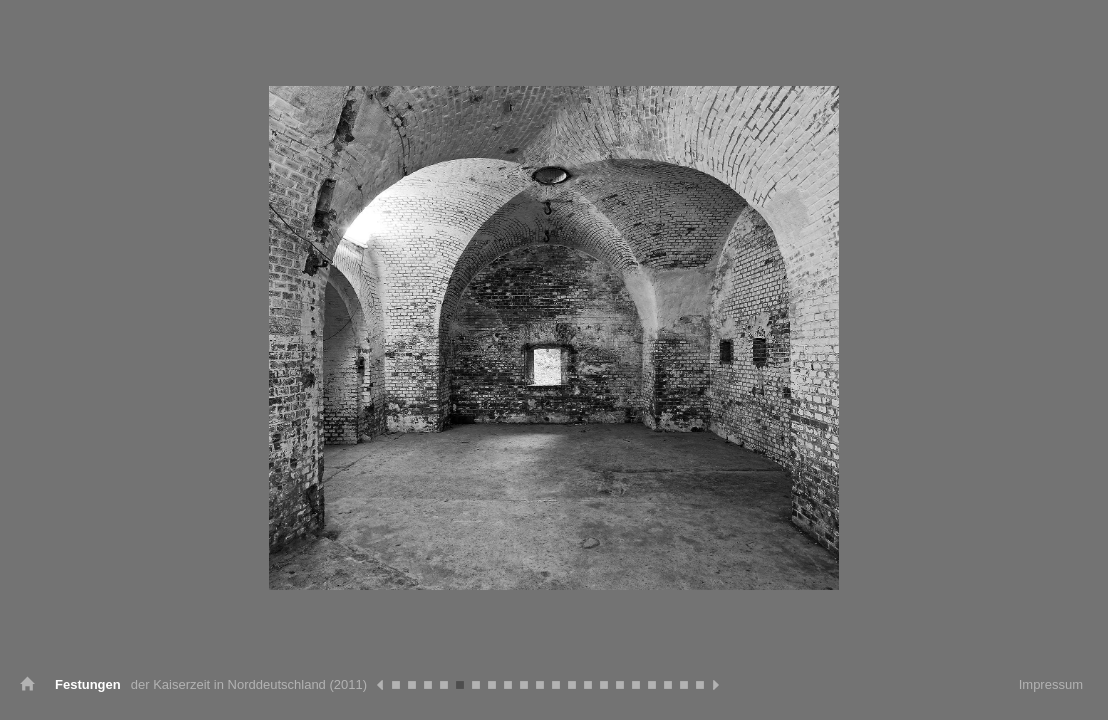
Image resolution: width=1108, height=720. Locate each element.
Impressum (1051, 684)
